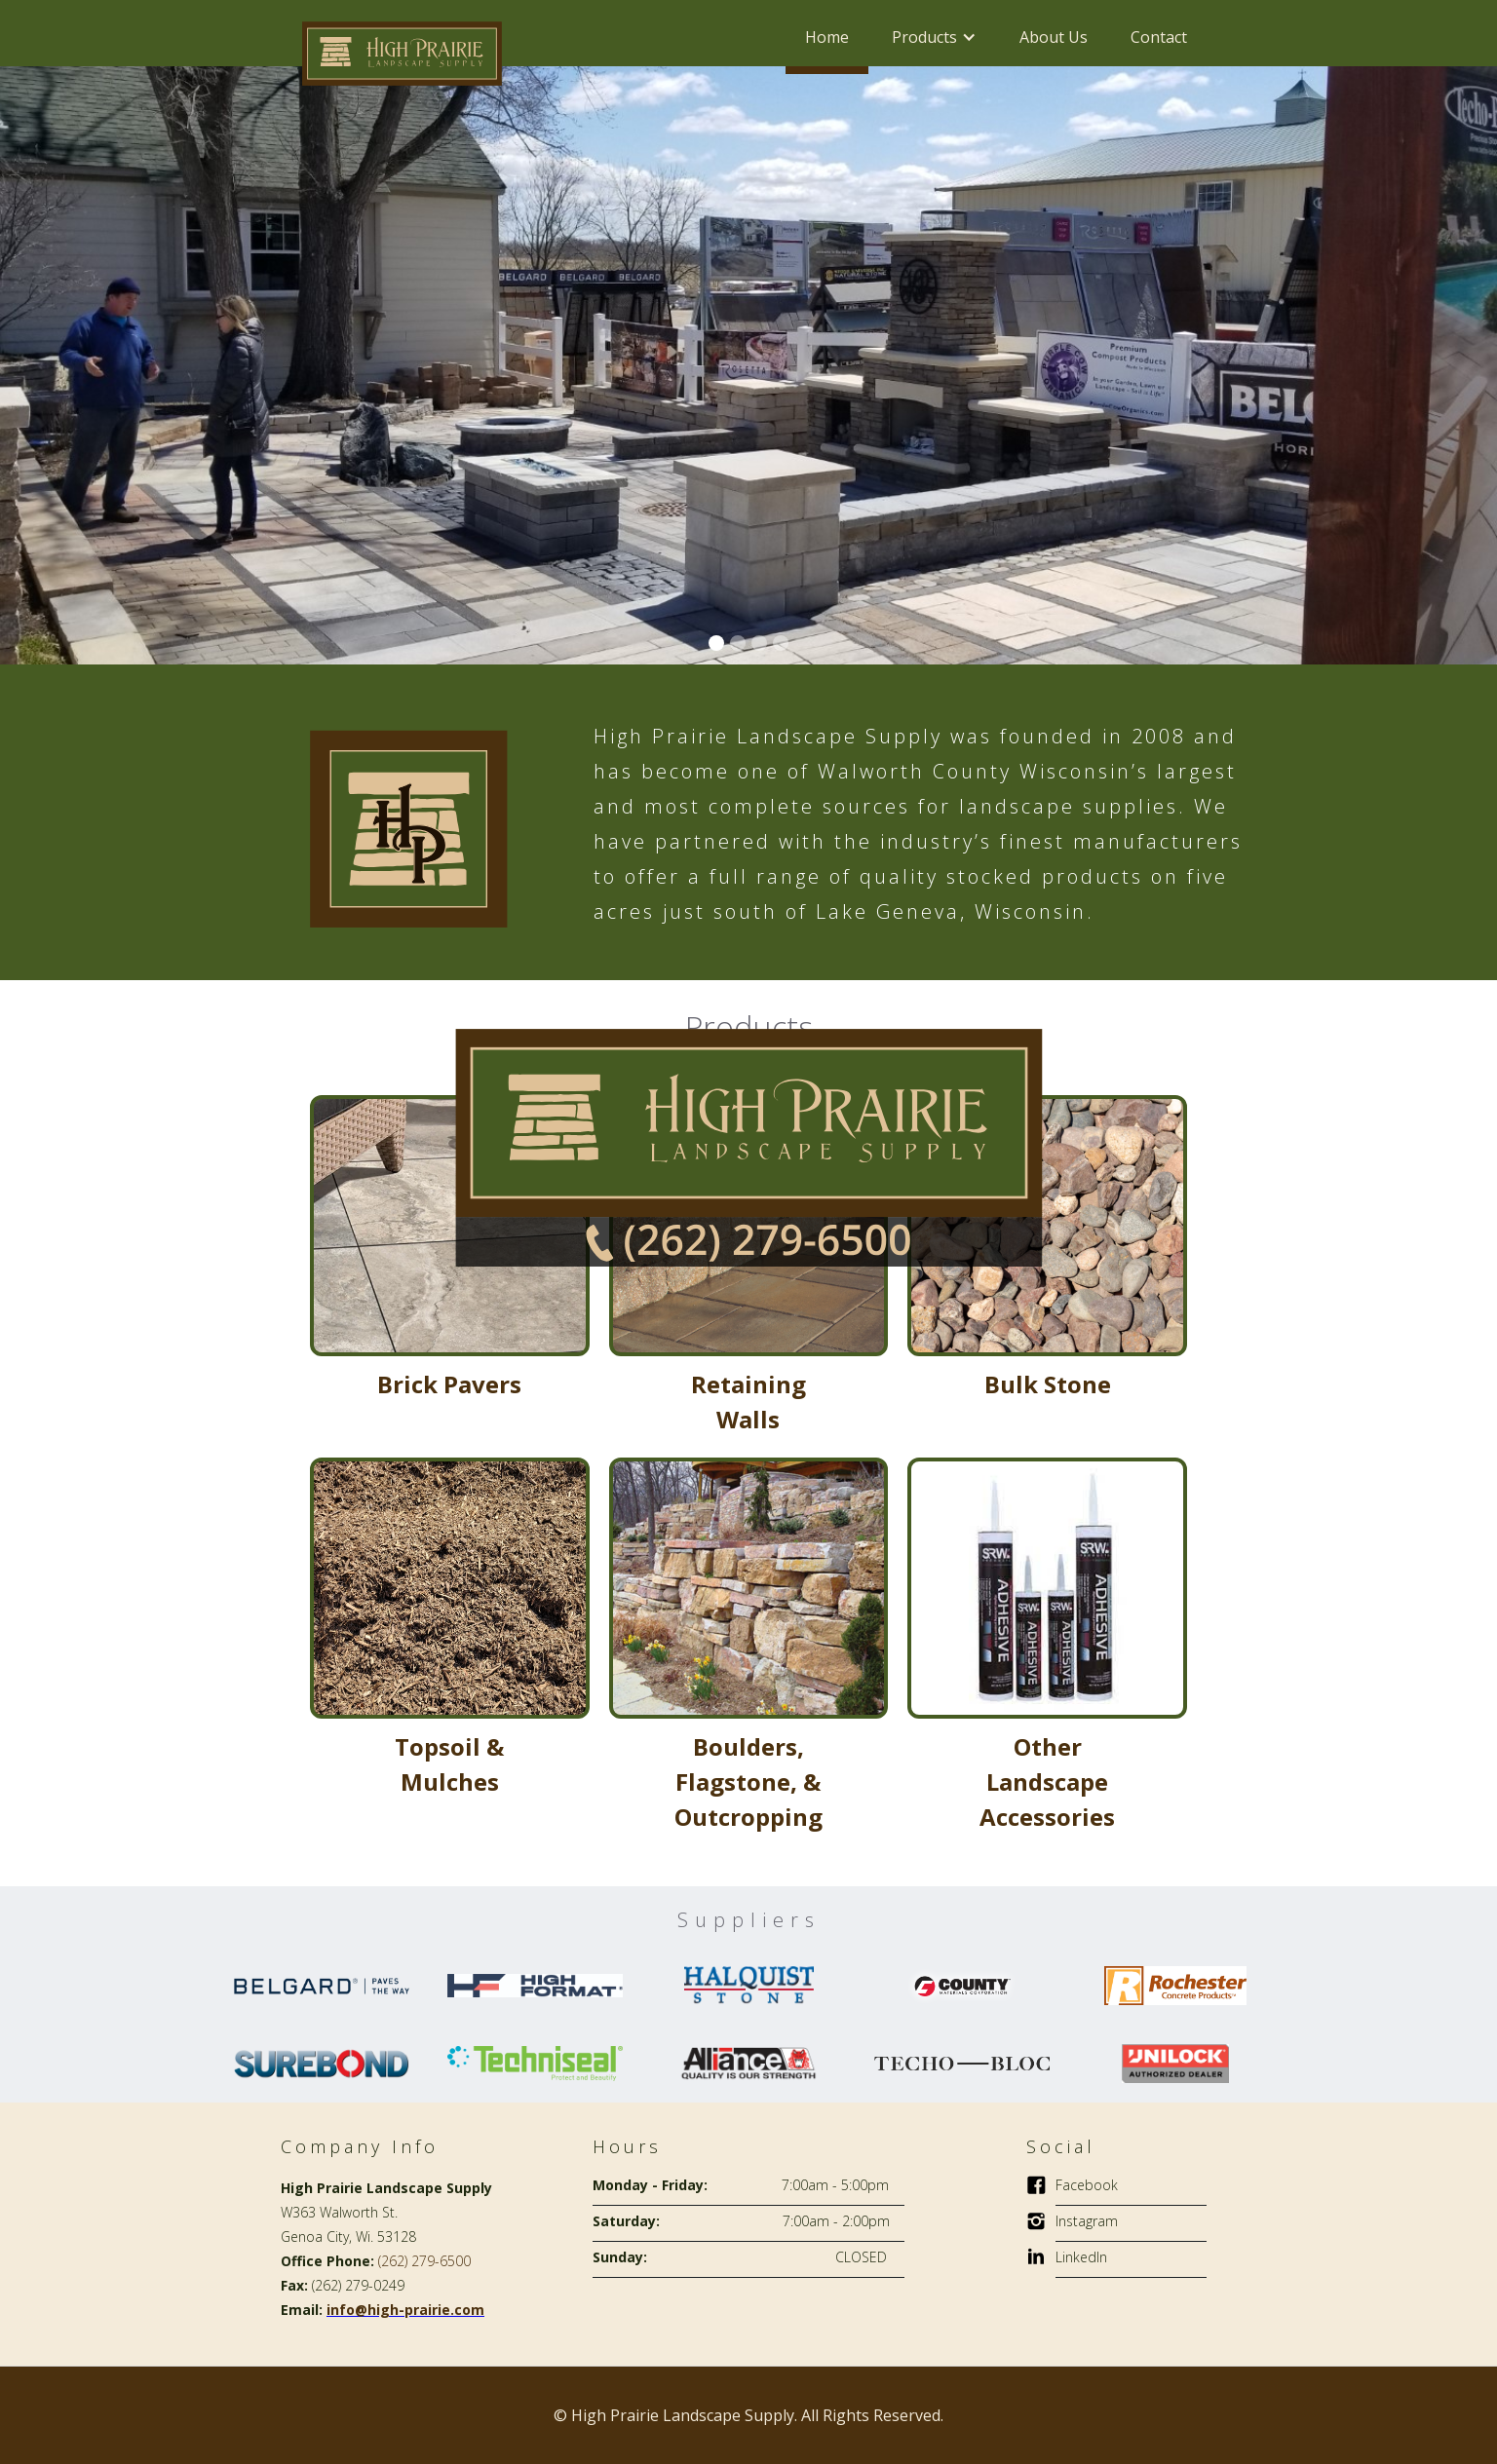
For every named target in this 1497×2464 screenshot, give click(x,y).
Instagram (1087, 2221)
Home (827, 37)
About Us (1053, 37)
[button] (934, 37)
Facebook (1087, 2185)
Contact (1159, 37)
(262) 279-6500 (424, 2261)
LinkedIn (1081, 2257)
